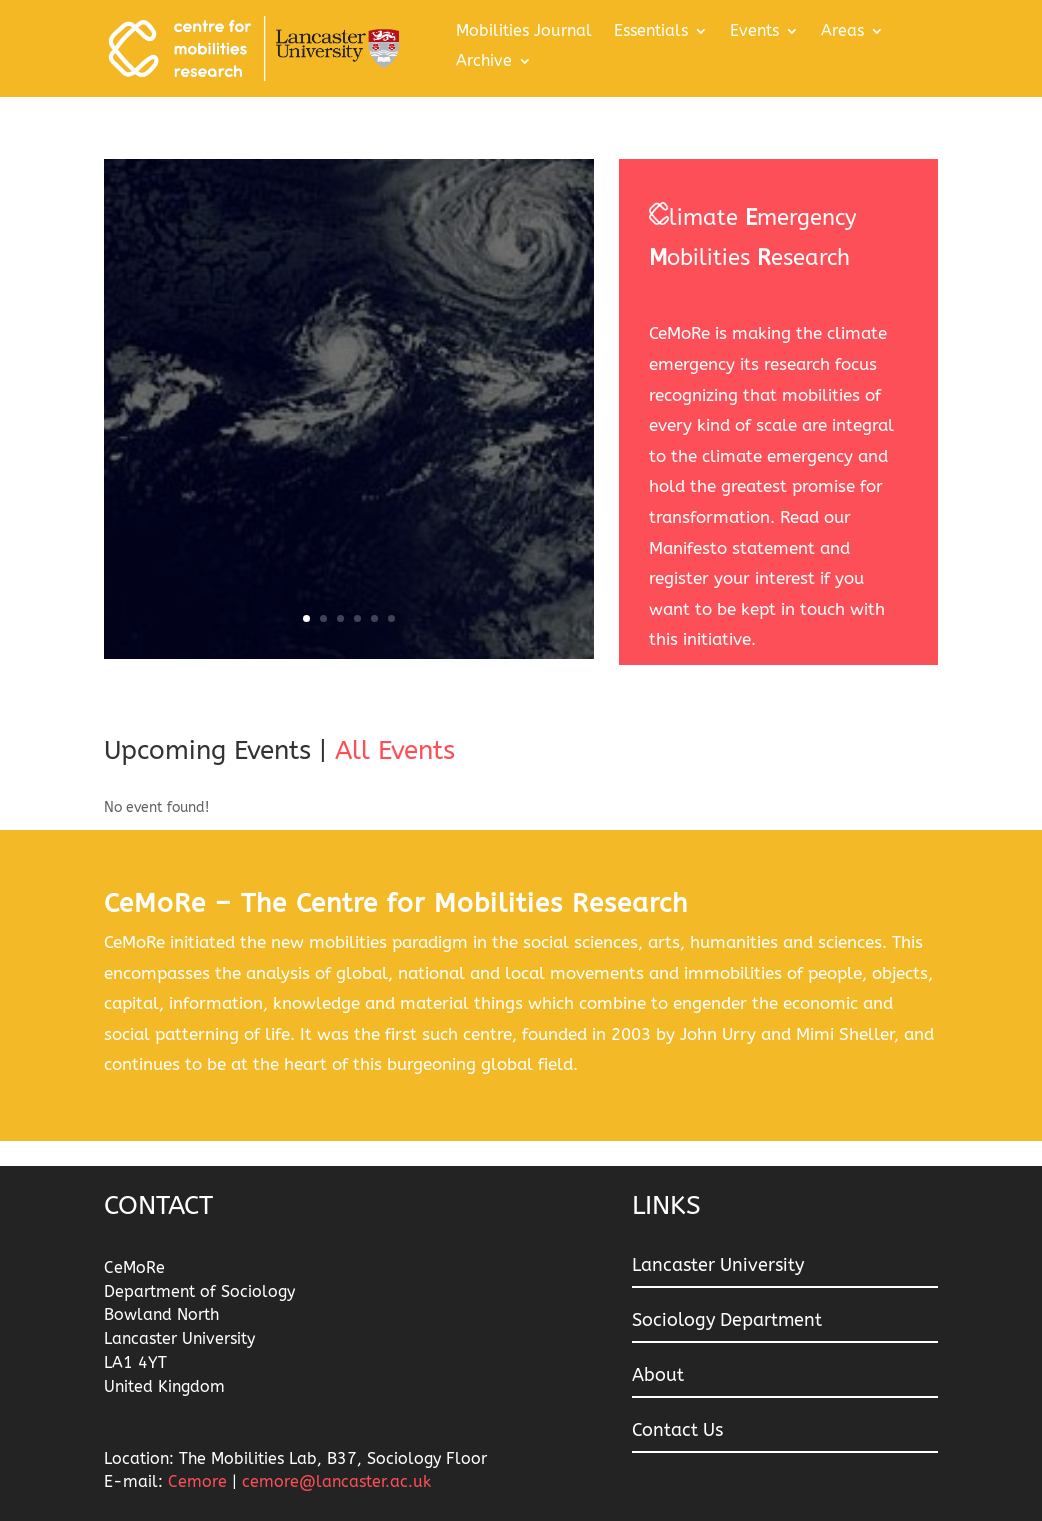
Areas (842, 32)
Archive (484, 62)
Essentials (651, 32)
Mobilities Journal (524, 32)
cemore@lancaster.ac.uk (336, 1481)
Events (754, 32)
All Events (395, 750)
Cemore (200, 1481)
